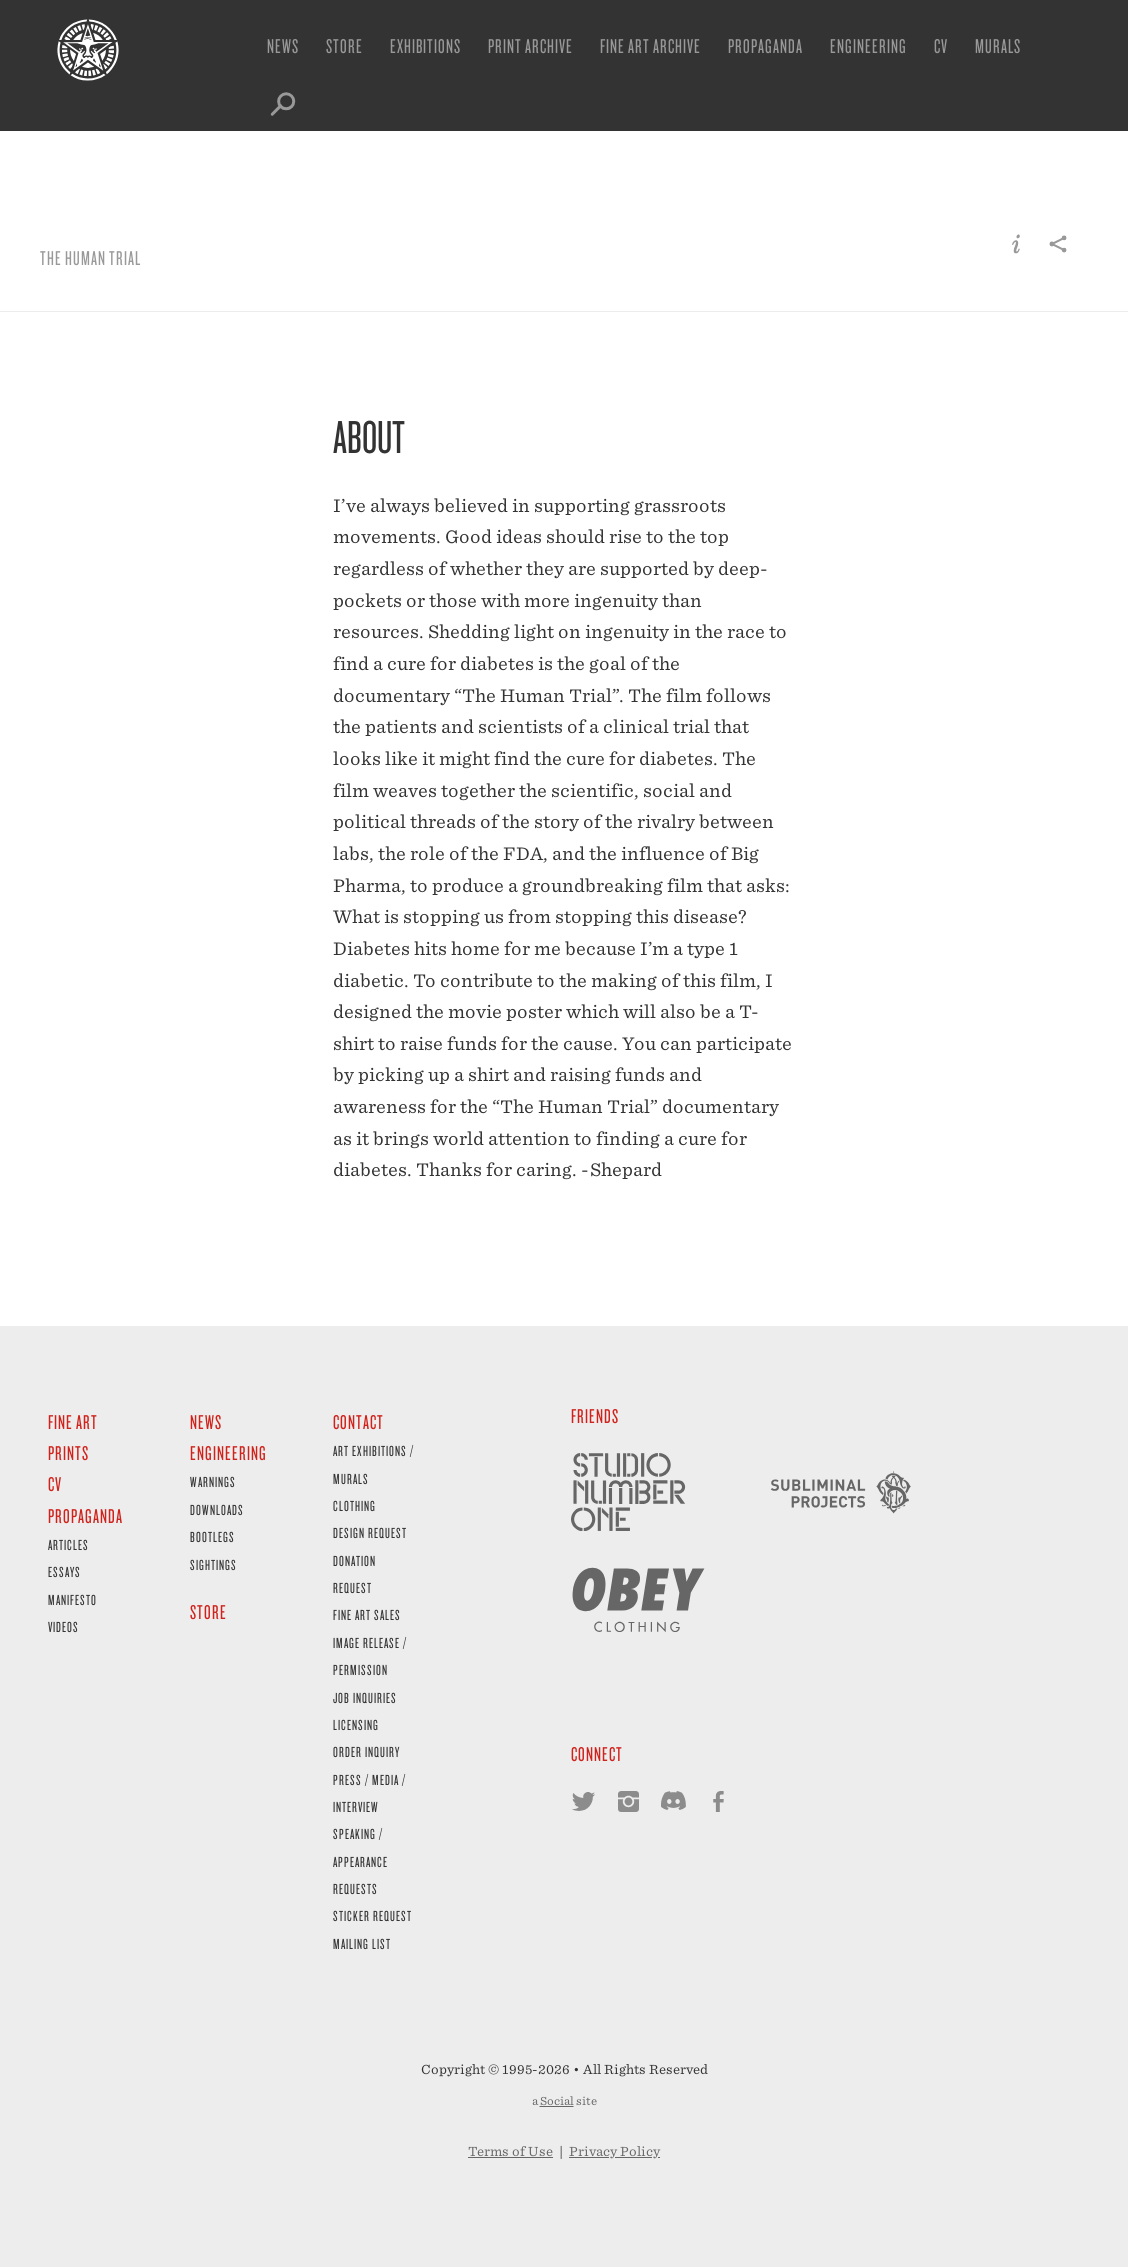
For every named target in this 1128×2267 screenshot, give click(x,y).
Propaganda (765, 45)
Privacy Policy (614, 2151)
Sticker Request (372, 1915)
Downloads (217, 1509)
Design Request (370, 1532)
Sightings (213, 1564)
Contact (358, 1421)
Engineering (868, 45)
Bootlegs (212, 1536)
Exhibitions (425, 45)
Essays (64, 1571)
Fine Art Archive (650, 45)
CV (941, 45)
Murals (998, 45)
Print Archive (530, 45)
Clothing (354, 1505)
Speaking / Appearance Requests (360, 1861)
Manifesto (72, 1599)
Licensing (356, 1724)
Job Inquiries (365, 1697)
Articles (68, 1544)
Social (557, 2101)
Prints (68, 1452)
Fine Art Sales (367, 1614)
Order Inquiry (366, 1751)
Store (344, 45)
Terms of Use (510, 2151)
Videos (63, 1626)
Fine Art (73, 1421)
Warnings (213, 1481)
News (283, 45)
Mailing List (362, 1943)
